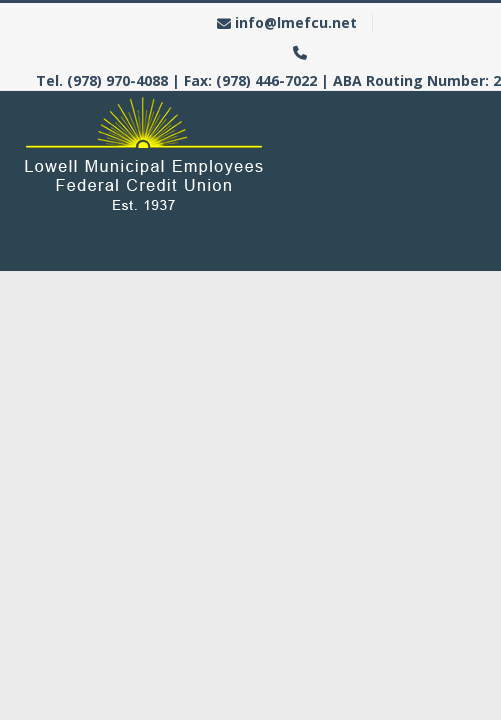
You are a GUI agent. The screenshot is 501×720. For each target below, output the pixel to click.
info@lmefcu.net (296, 22)
